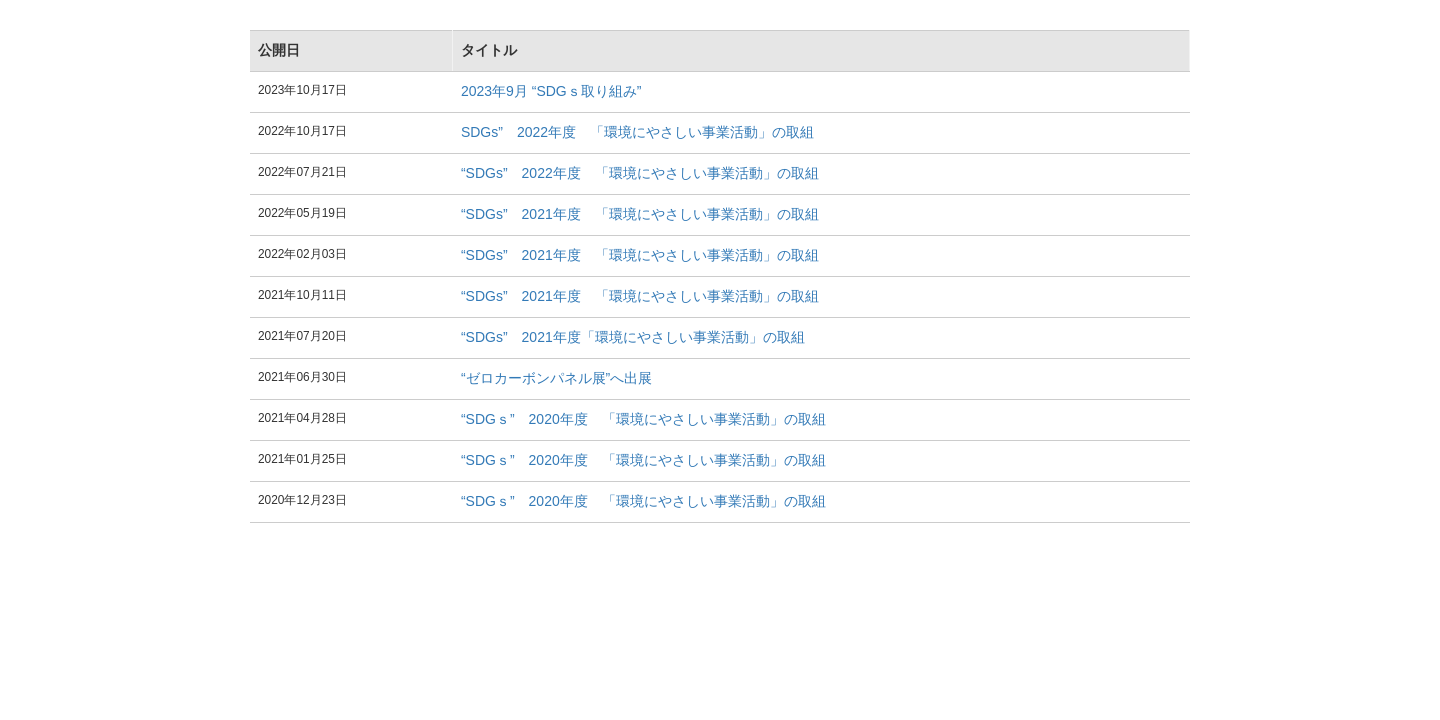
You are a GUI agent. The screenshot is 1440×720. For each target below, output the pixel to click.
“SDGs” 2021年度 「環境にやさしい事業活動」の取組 (640, 214)
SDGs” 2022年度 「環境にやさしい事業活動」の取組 (637, 132)
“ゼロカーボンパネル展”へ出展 (556, 378)
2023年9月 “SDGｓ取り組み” (551, 91)
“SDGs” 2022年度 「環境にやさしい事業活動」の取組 (640, 173)
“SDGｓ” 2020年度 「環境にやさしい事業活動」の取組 (643, 419)
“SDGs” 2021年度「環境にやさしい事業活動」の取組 (633, 337)
